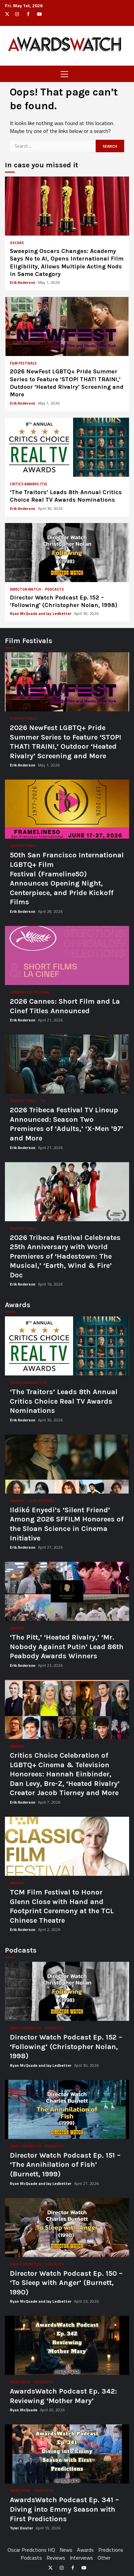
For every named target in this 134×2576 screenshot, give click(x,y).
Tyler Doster (22, 2528)
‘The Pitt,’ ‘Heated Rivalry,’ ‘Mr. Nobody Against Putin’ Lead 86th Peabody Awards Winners (67, 1591)
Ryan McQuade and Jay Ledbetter (41, 613)
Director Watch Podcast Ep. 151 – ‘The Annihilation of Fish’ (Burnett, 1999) (67, 2109)
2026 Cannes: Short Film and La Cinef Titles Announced (67, 955)
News (66, 2550)
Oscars (17, 243)
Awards (17, 1501)
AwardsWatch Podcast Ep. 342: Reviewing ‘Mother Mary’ (67, 2345)
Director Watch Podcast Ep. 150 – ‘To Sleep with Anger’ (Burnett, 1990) (67, 2227)
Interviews (81, 2558)
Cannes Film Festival (29, 992)
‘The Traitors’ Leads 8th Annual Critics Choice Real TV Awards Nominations (67, 447)
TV (43, 1101)
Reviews (56, 2558)
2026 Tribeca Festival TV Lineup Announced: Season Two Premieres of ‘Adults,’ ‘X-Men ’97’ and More (67, 1064)
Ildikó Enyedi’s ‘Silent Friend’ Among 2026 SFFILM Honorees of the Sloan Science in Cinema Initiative (67, 1464)
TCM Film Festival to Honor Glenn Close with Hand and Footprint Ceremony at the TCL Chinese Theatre (67, 1846)
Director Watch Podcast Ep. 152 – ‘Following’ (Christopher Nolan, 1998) (67, 552)
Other (104, 2558)
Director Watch (26, 589)
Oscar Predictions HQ (31, 2550)
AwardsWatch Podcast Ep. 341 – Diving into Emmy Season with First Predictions (67, 2453)
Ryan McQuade (24, 2410)
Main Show (20, 2382)
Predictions (110, 2550)
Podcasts (54, 589)
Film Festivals (23, 363)
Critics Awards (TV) (28, 484)
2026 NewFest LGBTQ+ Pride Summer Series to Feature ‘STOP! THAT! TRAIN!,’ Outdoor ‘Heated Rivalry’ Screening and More (67, 326)
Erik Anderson (23, 282)
